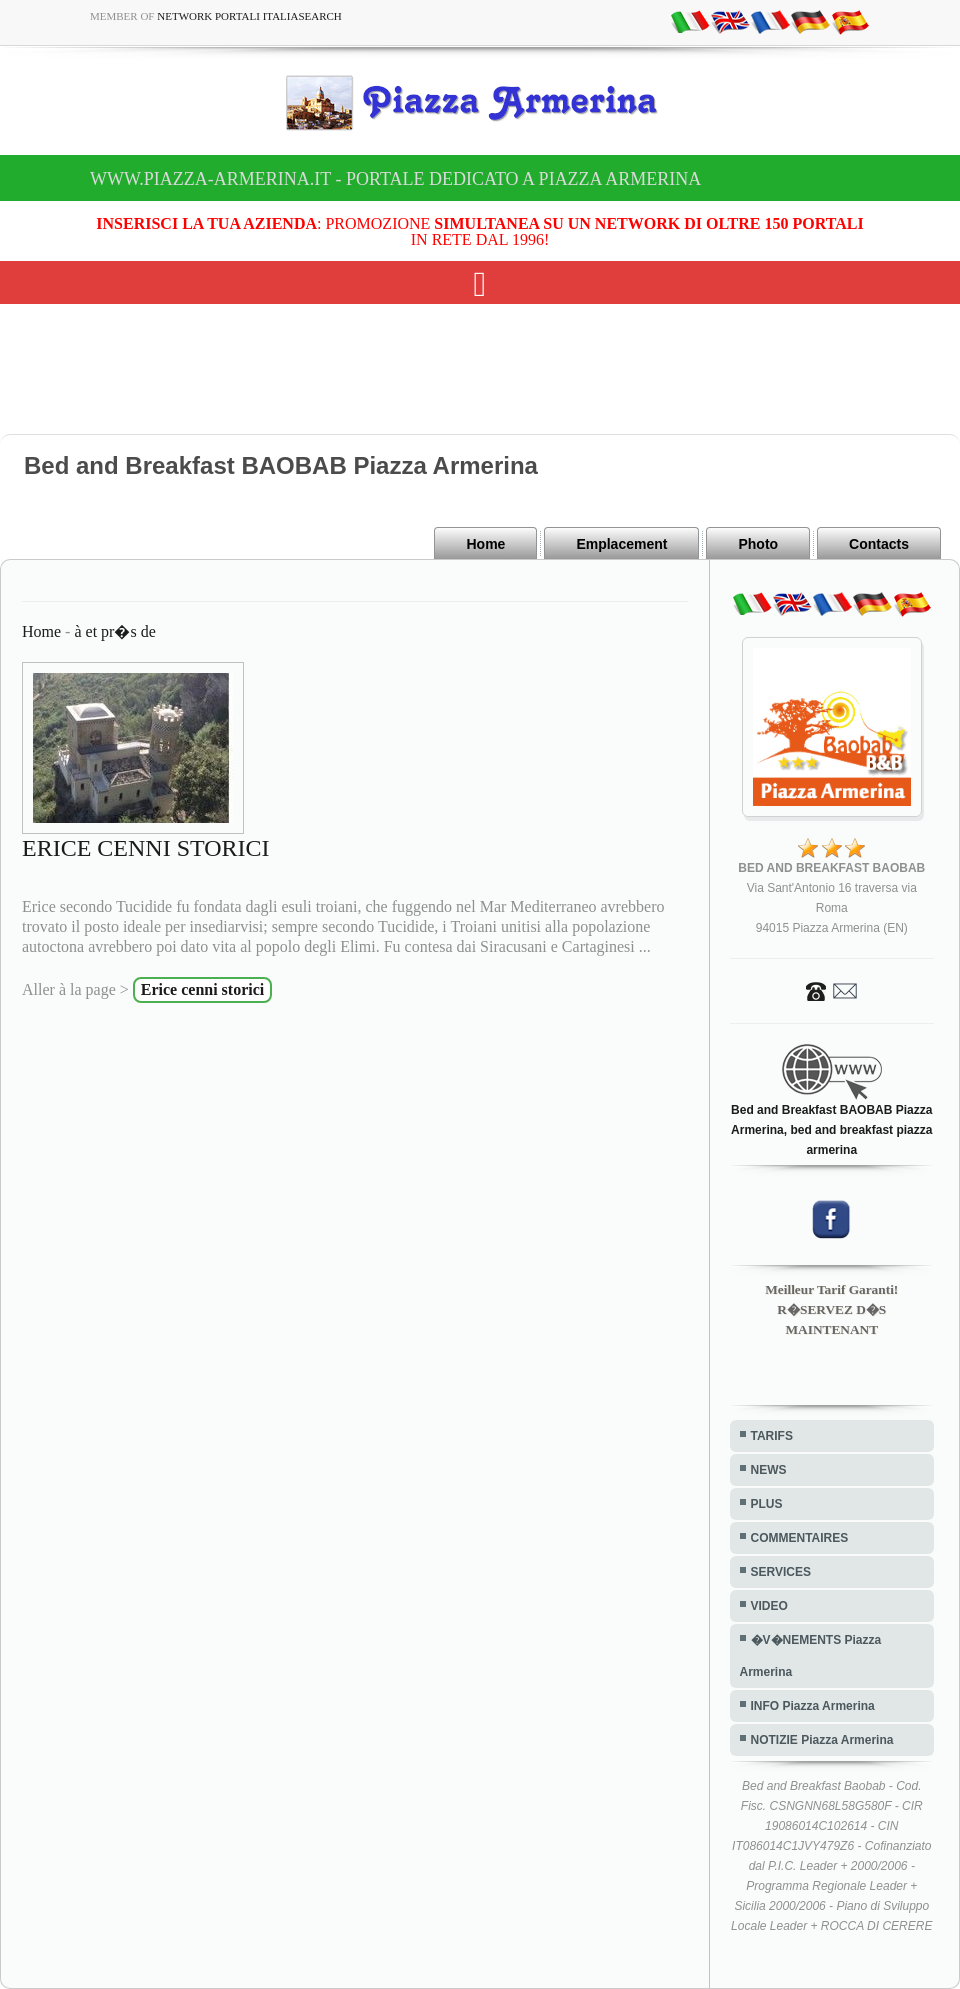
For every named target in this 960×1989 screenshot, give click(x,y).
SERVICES (781, 1572)
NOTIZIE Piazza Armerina (822, 1740)
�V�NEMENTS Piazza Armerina (811, 1656)
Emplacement (621, 544)
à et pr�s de (114, 631)
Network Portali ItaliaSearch (249, 16)
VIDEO (769, 1606)
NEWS (769, 1470)
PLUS (767, 1504)
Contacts (879, 544)
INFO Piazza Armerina (813, 1706)
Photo (758, 544)
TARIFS (772, 1436)
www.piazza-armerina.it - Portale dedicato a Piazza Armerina (395, 179)
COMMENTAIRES (800, 1538)
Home (485, 544)
